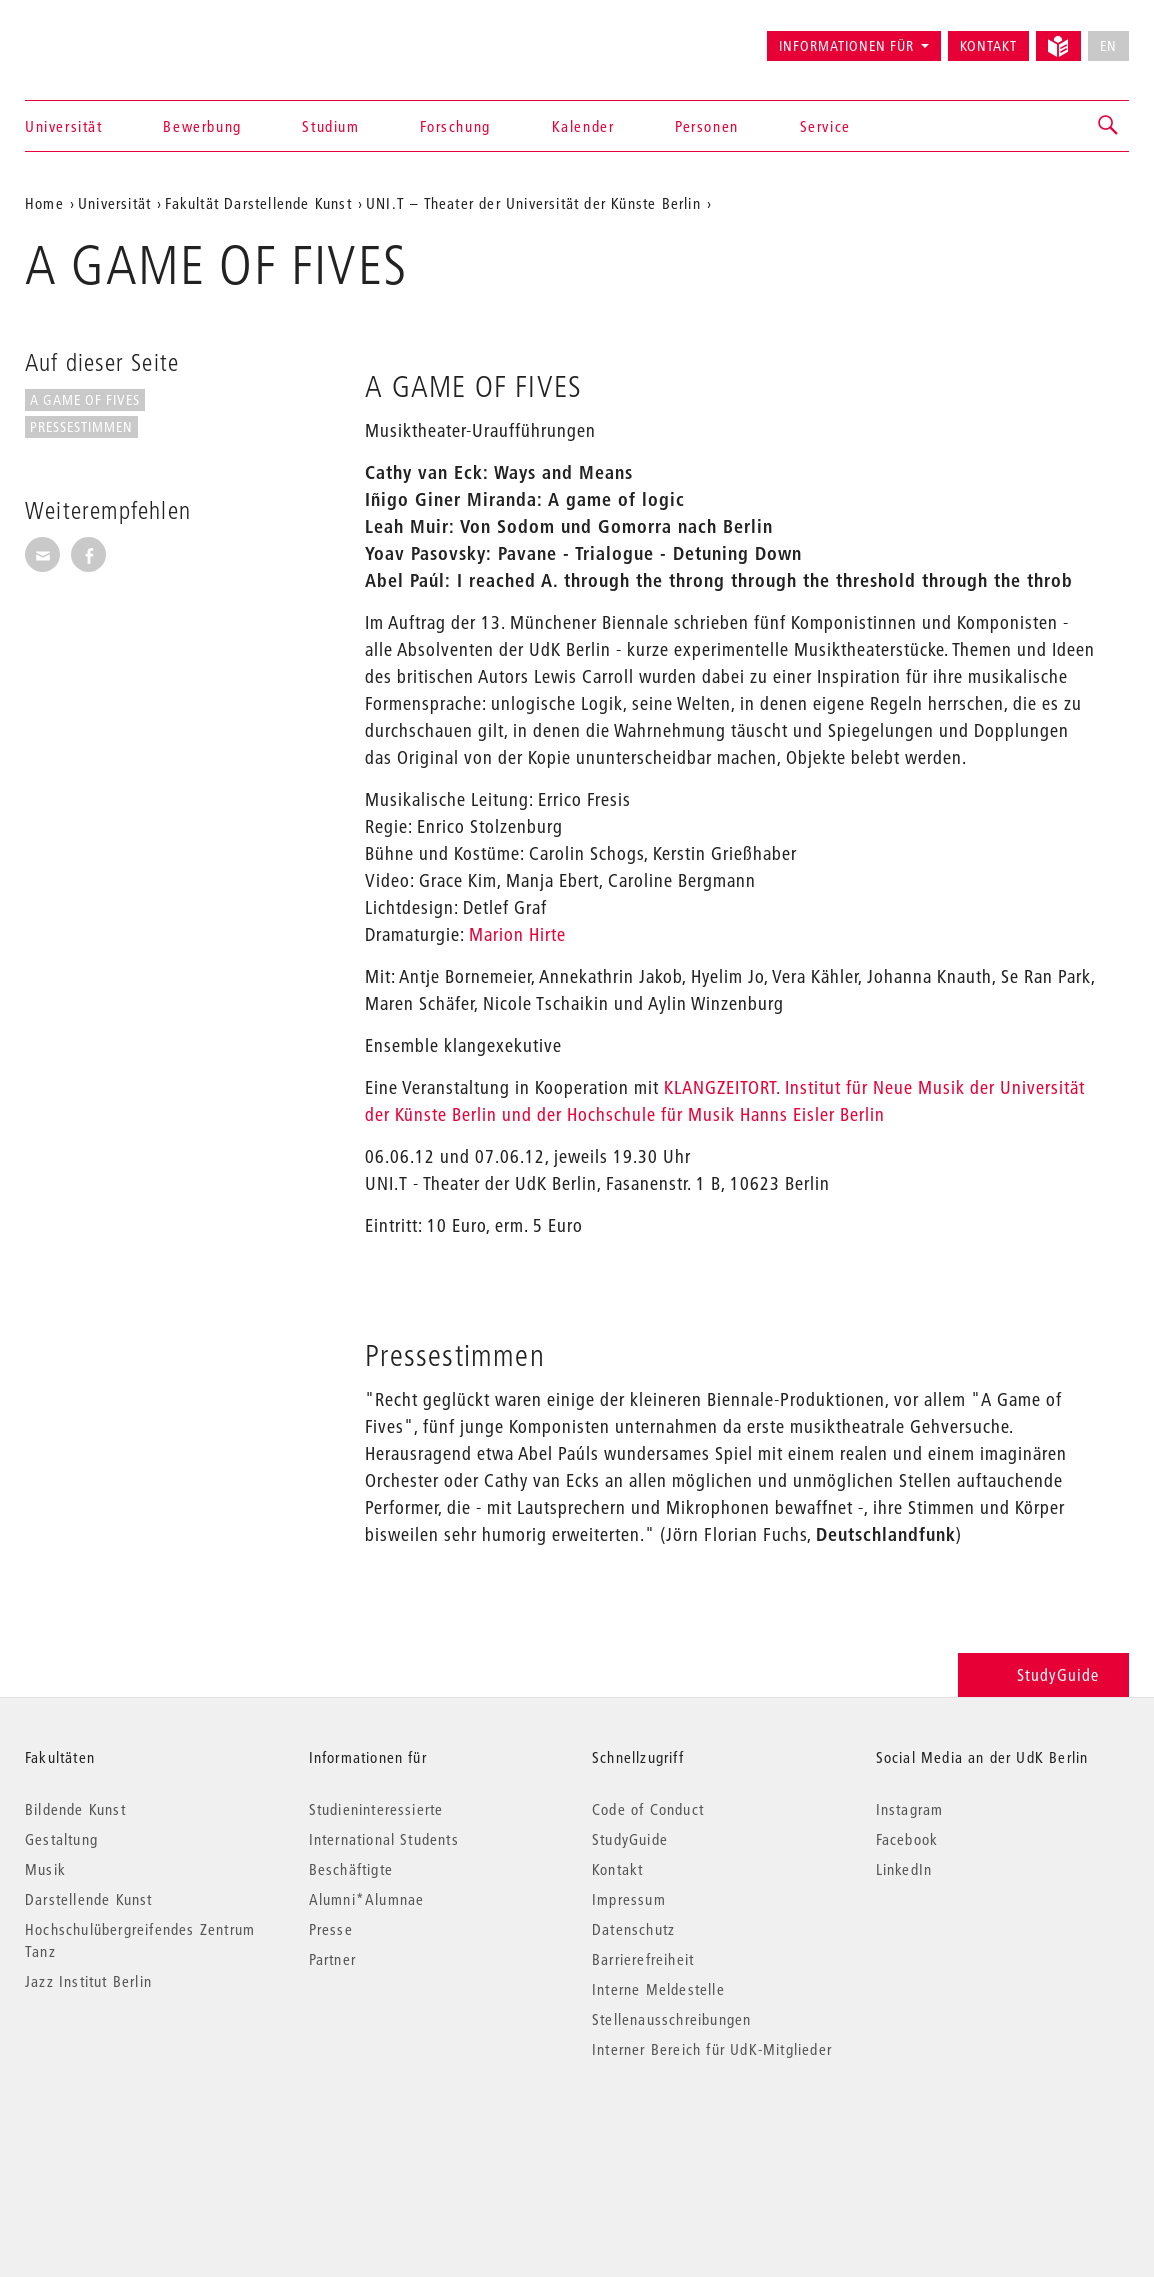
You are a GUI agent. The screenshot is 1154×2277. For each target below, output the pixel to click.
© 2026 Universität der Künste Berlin (129, 2133)
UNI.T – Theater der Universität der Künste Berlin (533, 203)
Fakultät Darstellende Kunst (258, 203)
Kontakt (988, 46)
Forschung (455, 126)
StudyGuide (1043, 1674)
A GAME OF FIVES (85, 400)
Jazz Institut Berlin (88, 1981)
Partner (332, 1959)
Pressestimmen (81, 427)
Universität (64, 126)
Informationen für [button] (846, 46)
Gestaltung (61, 1839)
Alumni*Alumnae (367, 1899)
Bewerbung (202, 126)
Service (825, 126)
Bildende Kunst (75, 1809)
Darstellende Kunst (89, 1899)
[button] (1109, 126)
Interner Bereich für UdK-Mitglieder (712, 2049)
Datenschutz (633, 1929)
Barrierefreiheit (643, 1959)
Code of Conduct (648, 1809)
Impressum (629, 1899)
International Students (384, 1839)
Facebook (907, 1839)
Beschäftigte (351, 1869)
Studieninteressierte (376, 1809)
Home (44, 203)
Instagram (910, 1809)
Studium (330, 126)
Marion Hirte (517, 934)
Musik (45, 1869)
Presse (331, 1929)
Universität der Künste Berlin (103, 37)
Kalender (583, 126)
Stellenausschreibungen (671, 2019)
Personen (707, 126)
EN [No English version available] (1108, 46)
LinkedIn (904, 1869)
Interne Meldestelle (658, 1989)
